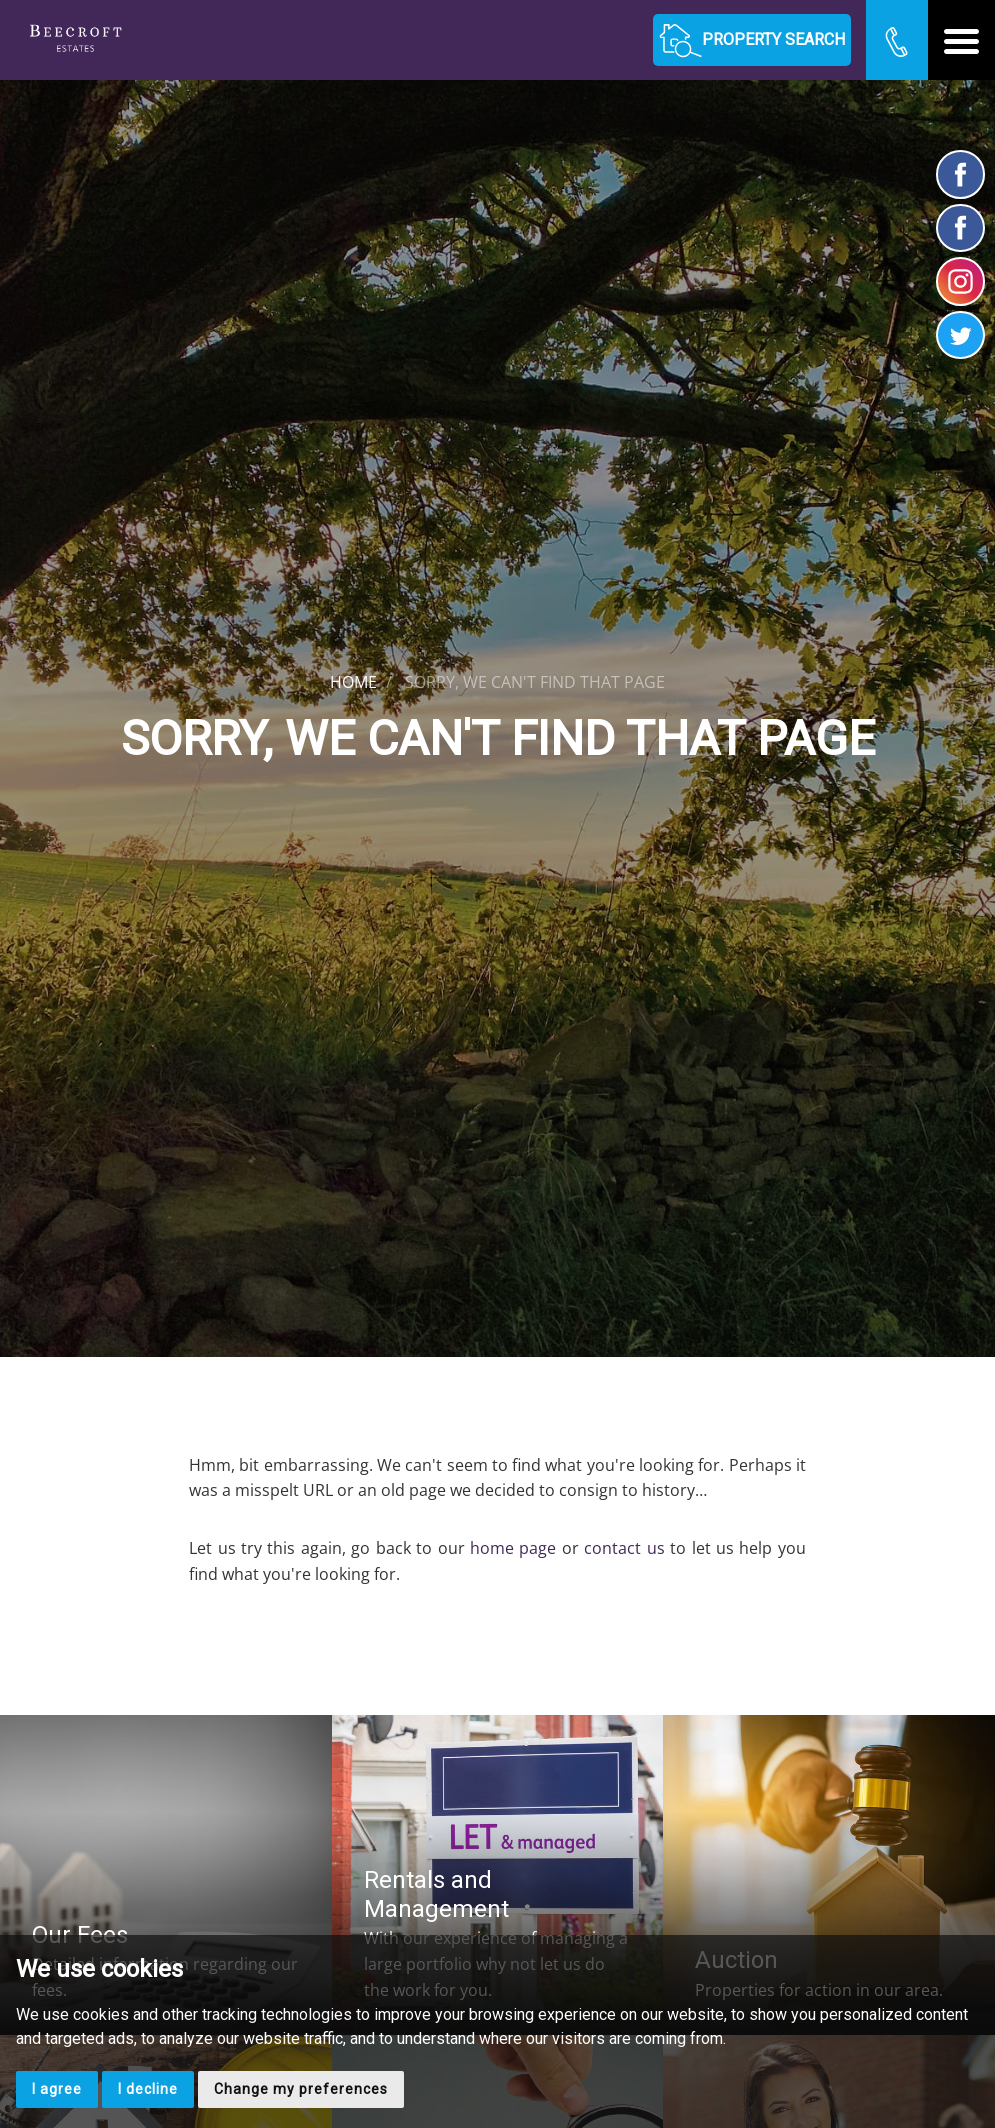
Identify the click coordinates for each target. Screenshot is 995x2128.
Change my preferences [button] (301, 2089)
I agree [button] (57, 2089)
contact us (624, 1548)
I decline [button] (148, 2089)
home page (513, 1548)
